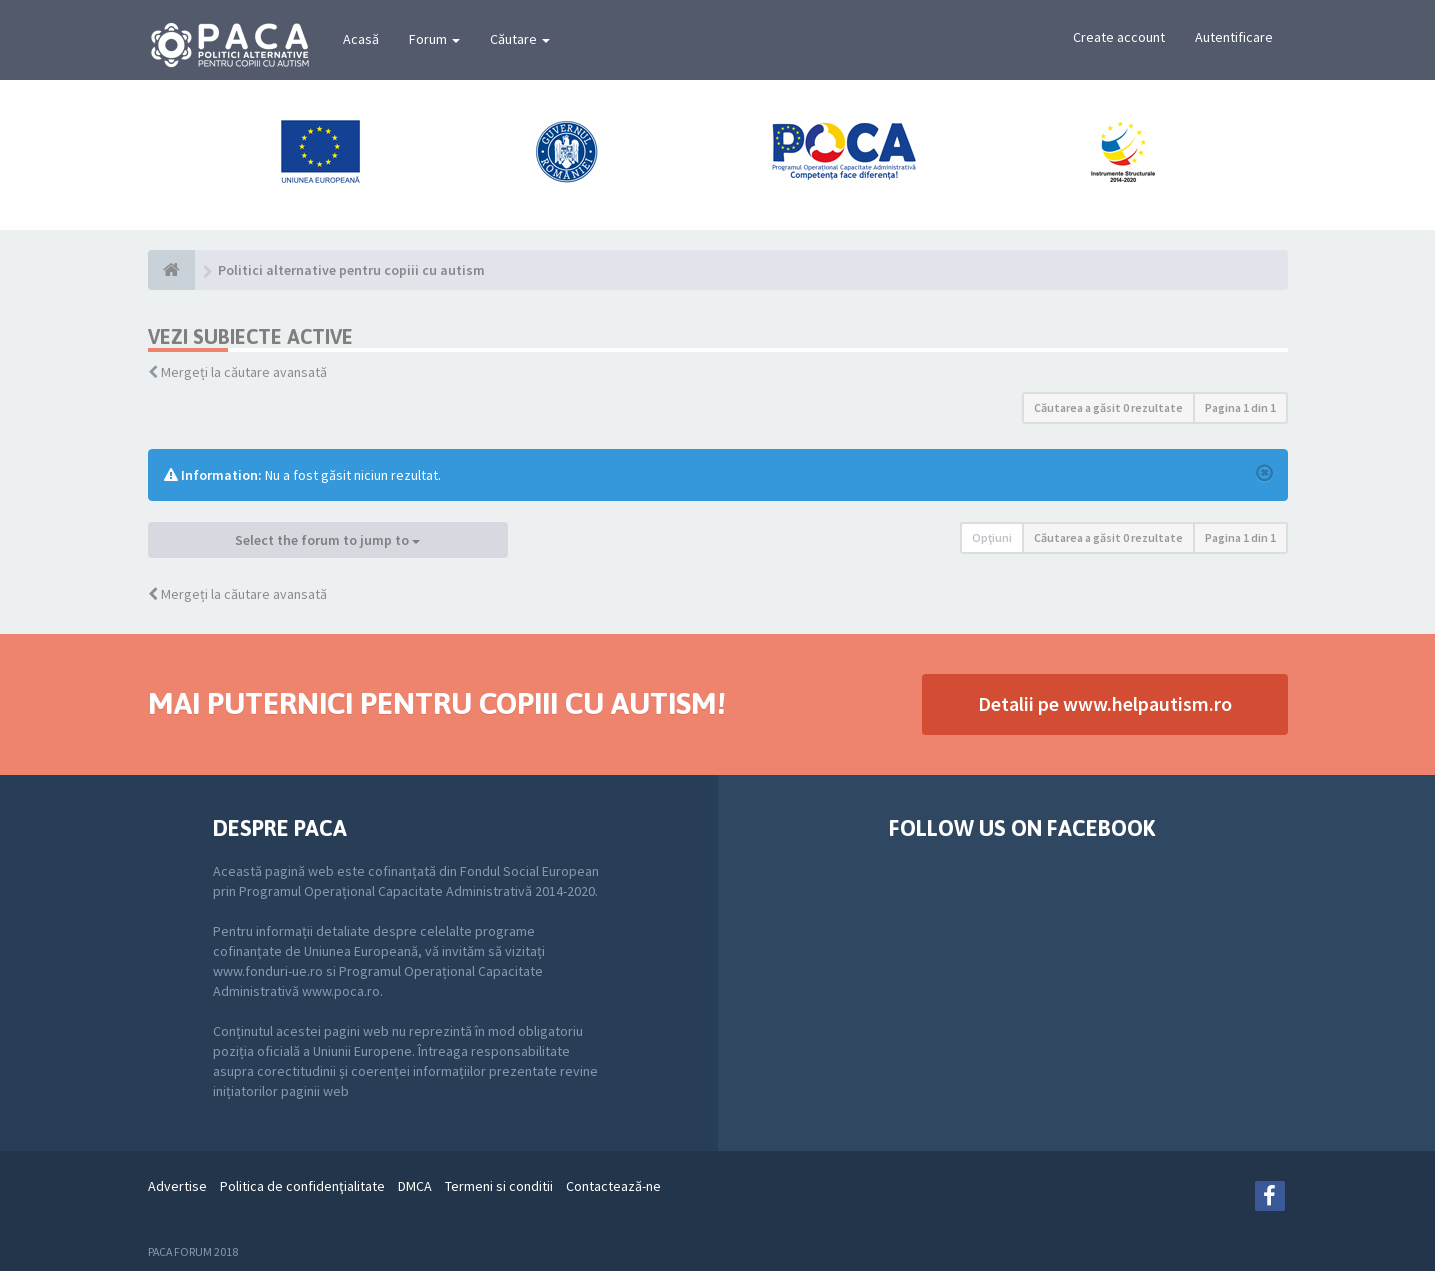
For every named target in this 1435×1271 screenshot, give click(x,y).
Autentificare (1234, 37)
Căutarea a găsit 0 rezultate (1108, 407)
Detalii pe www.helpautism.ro (1105, 703)
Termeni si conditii (499, 1186)
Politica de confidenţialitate (302, 1186)
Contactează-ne (613, 1186)
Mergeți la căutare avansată (244, 372)
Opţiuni (992, 537)
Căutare (520, 39)
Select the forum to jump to (327, 540)
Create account (1119, 37)
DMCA (415, 1186)
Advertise (177, 1186)
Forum (434, 39)
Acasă (361, 39)
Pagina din (1240, 407)
